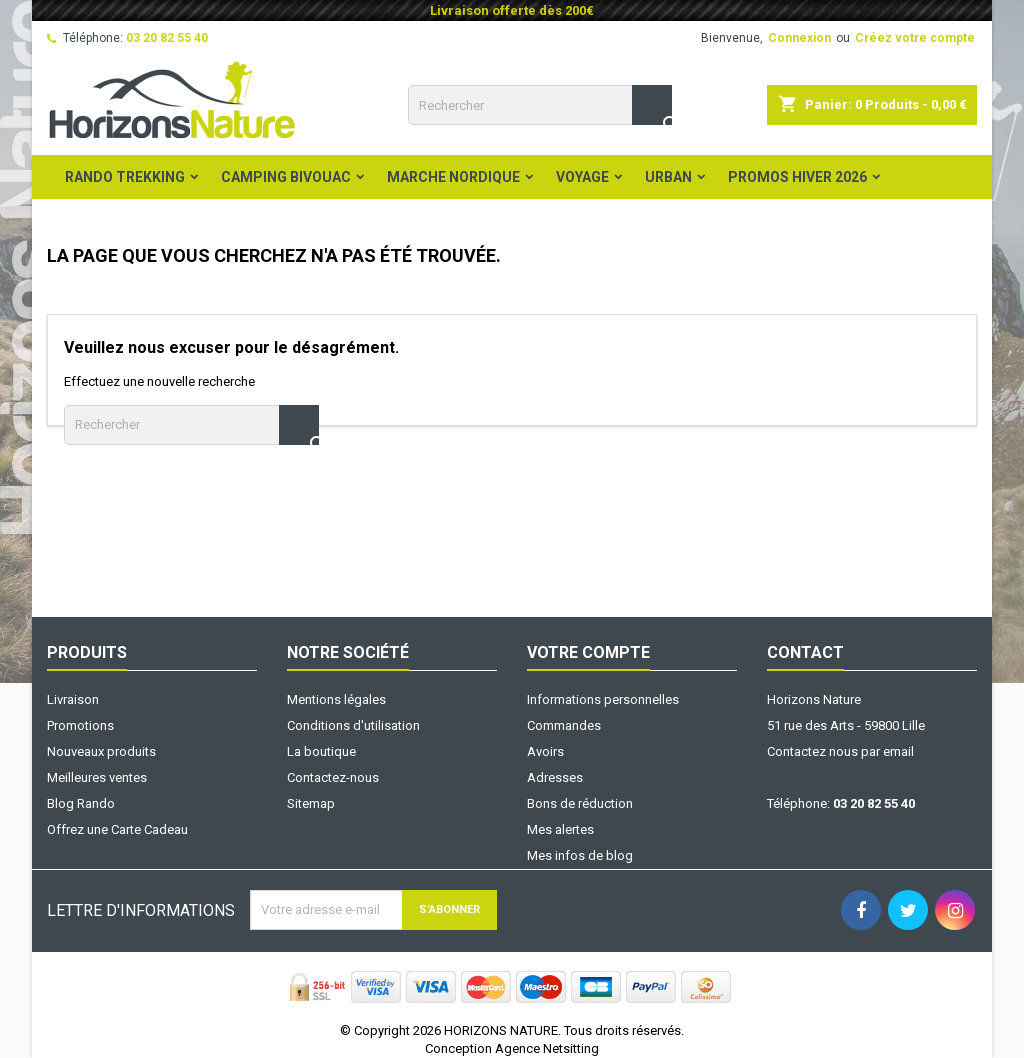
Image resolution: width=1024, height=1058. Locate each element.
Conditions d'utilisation (353, 725)
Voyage (582, 177)
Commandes (564, 725)
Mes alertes (560, 829)
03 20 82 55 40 (167, 38)
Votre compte (588, 652)
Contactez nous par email (840, 751)
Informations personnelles (603, 699)
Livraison (73, 699)
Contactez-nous (333, 777)
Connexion (799, 38)
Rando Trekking (125, 177)
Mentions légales (336, 699)
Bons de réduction (580, 803)
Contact (805, 652)
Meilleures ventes (97, 777)
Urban (668, 177)
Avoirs (545, 751)
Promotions (80, 725)
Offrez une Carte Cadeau (117, 829)
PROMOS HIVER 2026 (797, 177)
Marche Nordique (453, 177)
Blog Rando (81, 803)
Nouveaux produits (101, 751)
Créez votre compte (915, 38)
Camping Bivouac (286, 177)
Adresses (555, 777)
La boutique (321, 751)
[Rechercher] (540, 105)
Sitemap (311, 803)
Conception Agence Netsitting (512, 1048)
